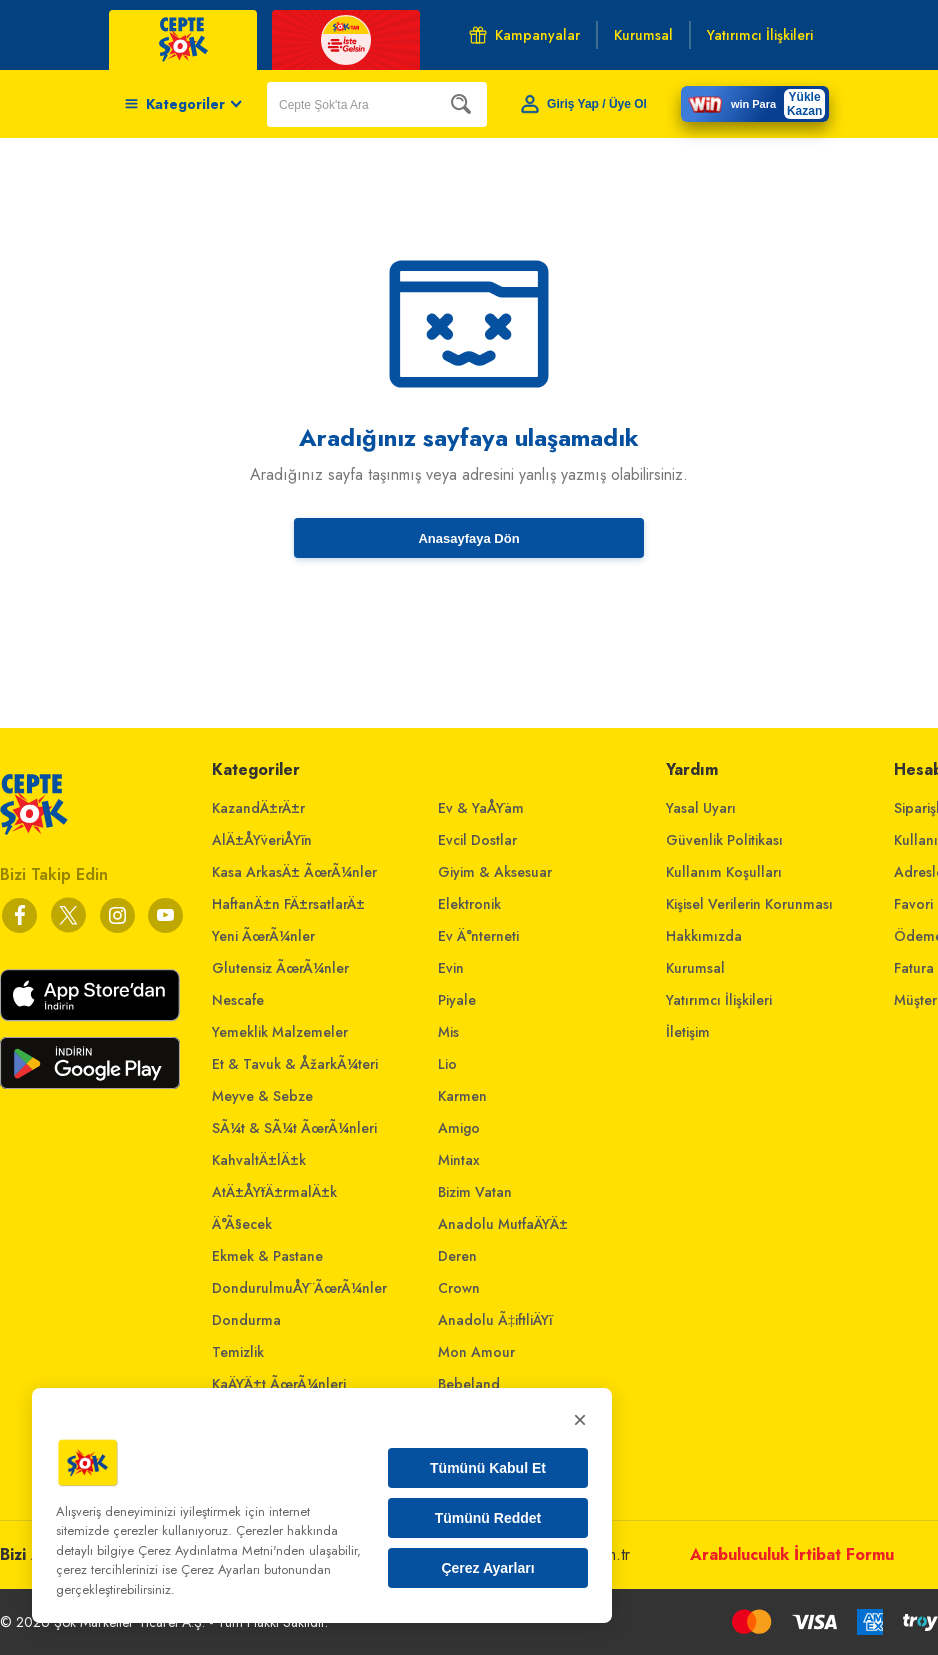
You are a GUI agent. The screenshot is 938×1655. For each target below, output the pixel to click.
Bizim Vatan (475, 1192)
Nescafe (238, 1000)
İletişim (688, 1032)
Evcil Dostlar (477, 840)
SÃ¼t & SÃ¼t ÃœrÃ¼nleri (294, 1128)
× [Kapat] (580, 1419)
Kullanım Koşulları (724, 872)
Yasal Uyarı (701, 808)
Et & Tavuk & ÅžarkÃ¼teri (295, 1064)
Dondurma (246, 1320)
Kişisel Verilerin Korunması (749, 904)
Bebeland (469, 1384)
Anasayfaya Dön (468, 538)
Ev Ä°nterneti (478, 936)
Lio (447, 1064)
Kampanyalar (524, 35)
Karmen (462, 1096)
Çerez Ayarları (487, 1568)
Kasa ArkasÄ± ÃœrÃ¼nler (294, 872)
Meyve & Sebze (262, 1096)
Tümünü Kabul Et (488, 1468)
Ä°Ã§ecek (242, 1224)
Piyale (457, 1000)
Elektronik (469, 904)
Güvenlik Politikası (724, 840)
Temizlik (238, 1352)
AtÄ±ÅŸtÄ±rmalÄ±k (274, 1192)
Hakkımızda (704, 936)
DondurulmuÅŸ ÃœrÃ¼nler (299, 1288)
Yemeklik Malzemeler (280, 1032)
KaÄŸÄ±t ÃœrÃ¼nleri (279, 1384)
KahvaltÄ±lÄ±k (259, 1160)
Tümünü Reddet (488, 1518)
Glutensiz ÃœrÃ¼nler (280, 968)
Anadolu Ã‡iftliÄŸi (495, 1320)
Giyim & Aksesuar (495, 872)
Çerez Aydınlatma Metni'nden (221, 1550)
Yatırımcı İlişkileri (719, 1000)
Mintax (459, 1160)
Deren (457, 1256)
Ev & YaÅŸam (481, 808)
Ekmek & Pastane (267, 1256)
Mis (448, 1032)
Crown (459, 1288)
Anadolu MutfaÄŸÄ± (503, 1224)
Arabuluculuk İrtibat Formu (792, 1554)
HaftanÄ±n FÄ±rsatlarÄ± (288, 904)
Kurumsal (695, 968)
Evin (451, 968)
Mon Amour (476, 1352)
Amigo (459, 1128)
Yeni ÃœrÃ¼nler (263, 936)
